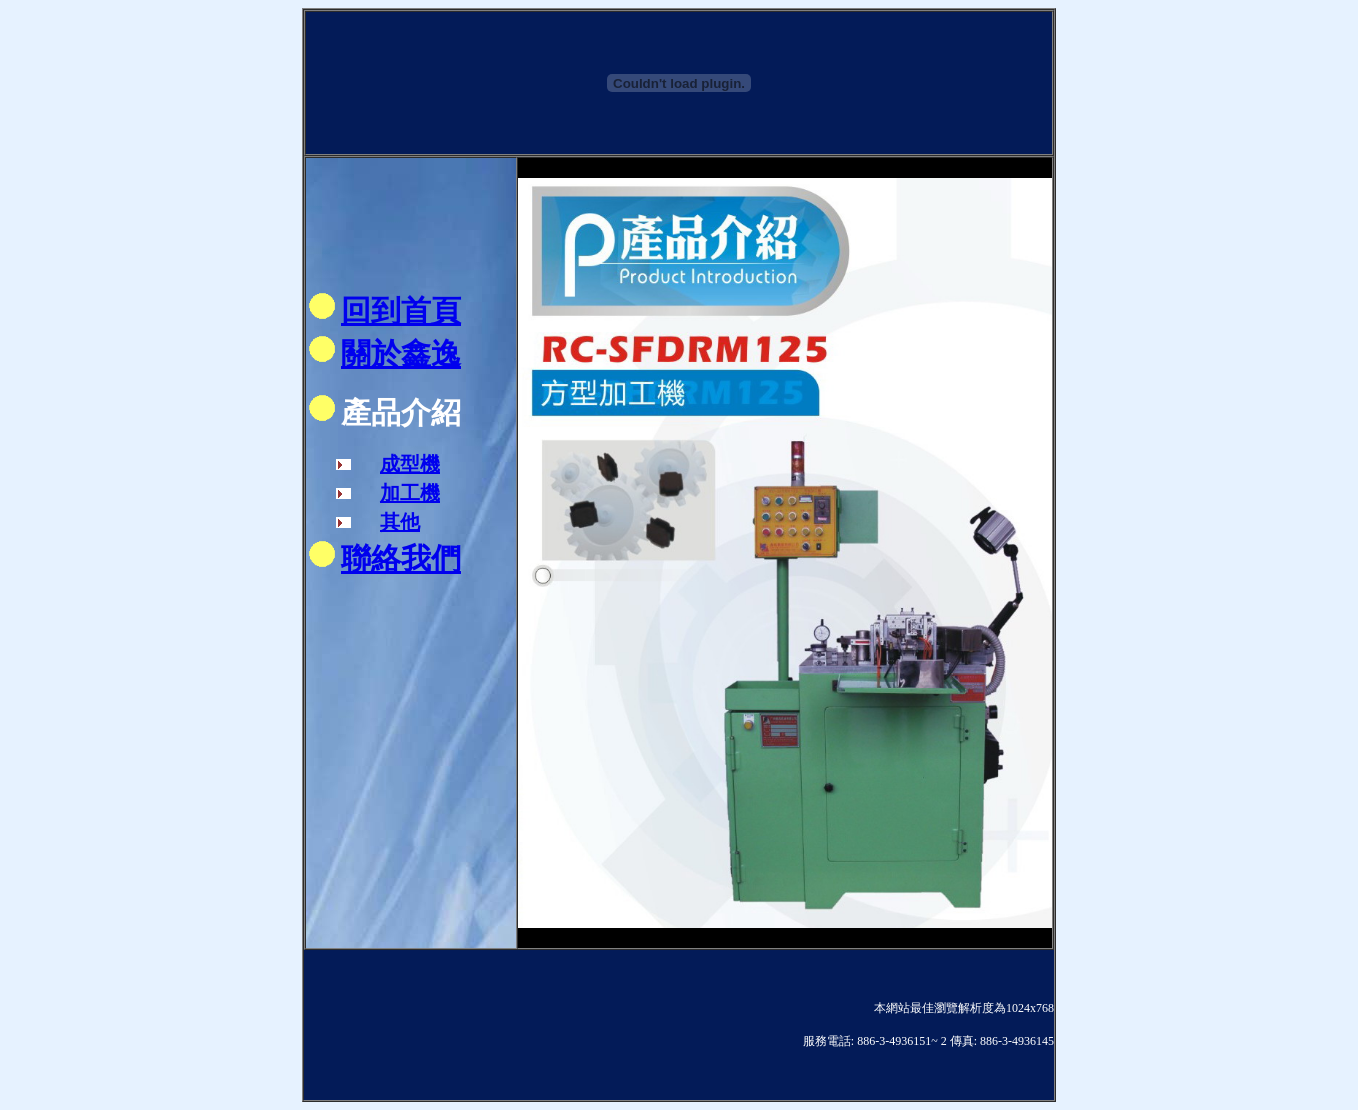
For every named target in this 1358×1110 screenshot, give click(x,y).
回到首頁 (401, 310)
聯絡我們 (401, 558)
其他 (400, 522)
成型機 (410, 464)
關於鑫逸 (401, 353)
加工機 (410, 493)
